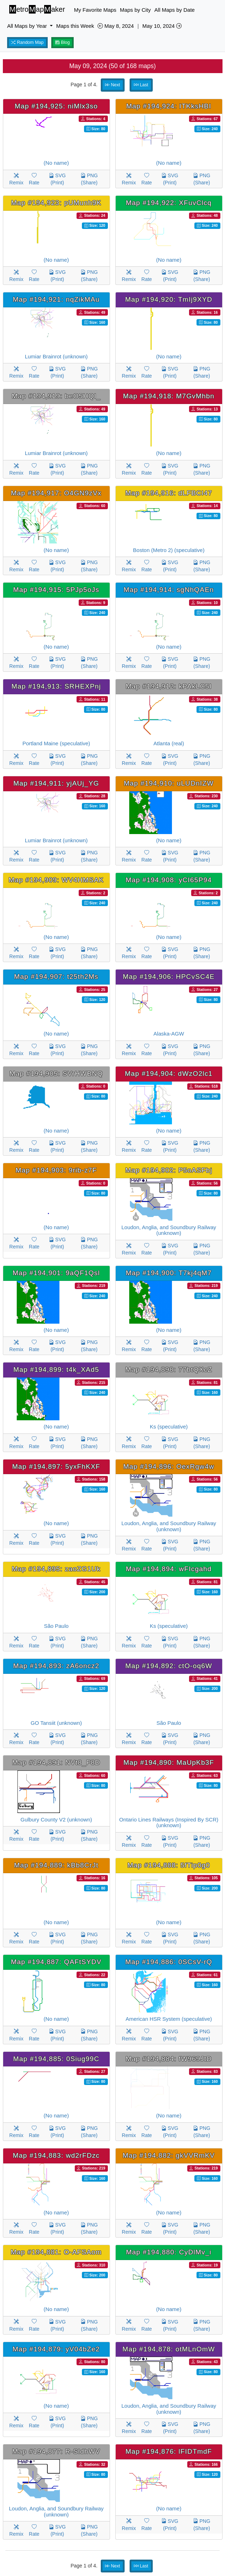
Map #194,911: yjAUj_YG (56, 783)
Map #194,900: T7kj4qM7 (169, 1273)
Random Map (27, 42)
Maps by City (135, 10)
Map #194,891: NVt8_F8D (56, 1762)
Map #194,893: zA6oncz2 (56, 1666)
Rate (34, 179)
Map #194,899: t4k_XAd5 (56, 1369)
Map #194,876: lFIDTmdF (168, 2451)
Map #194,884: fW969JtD (169, 2059)
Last (141, 84)
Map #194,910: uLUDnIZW (169, 783)
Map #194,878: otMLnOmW (168, 2349)
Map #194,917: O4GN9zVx (56, 493)
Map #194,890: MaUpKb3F (169, 1762)
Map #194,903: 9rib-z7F (56, 1170)
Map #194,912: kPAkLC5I (169, 686)
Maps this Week (75, 26)
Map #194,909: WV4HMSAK (56, 880)
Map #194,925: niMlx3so (56, 106)
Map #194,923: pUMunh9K (56, 202)
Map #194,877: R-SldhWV (56, 2451)
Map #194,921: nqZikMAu (56, 299)
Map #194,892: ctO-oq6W (168, 1666)
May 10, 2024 (162, 26)
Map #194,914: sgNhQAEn (169, 589)
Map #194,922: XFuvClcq (168, 202)
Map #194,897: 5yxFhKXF (56, 1466)
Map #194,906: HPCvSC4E (169, 976)
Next (112, 84)
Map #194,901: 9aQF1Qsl (56, 1273)
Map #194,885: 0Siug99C (56, 2059)
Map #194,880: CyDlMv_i (168, 2252)
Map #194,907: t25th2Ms (56, 976)
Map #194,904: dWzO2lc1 (169, 1073)
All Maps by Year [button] (27, 26)
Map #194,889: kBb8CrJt (56, 1865)
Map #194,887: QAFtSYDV (56, 1962)
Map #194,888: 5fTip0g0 (168, 1865)
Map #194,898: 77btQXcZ (168, 1369)
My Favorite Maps (95, 10)
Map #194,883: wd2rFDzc (56, 2155)
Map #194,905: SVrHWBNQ (56, 1073)
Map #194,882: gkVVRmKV (169, 2155)
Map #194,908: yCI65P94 (169, 880)
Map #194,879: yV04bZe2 (56, 2349)
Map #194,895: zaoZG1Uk (56, 1569)
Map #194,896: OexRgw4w (168, 1466)
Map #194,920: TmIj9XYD (169, 299)
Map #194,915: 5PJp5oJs (56, 589)
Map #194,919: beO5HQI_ (56, 396)
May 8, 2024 (116, 26)
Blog (62, 42)
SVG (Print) (57, 179)
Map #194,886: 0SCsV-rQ (168, 1962)
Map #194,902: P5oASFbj (168, 1170)
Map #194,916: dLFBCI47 (168, 493)
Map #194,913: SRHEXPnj (56, 686)
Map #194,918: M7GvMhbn (169, 396)
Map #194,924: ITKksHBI (168, 106)
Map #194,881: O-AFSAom (56, 2252)
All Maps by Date (175, 10)
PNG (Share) (89, 179)
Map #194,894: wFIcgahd (168, 1569)
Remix (16, 179)
